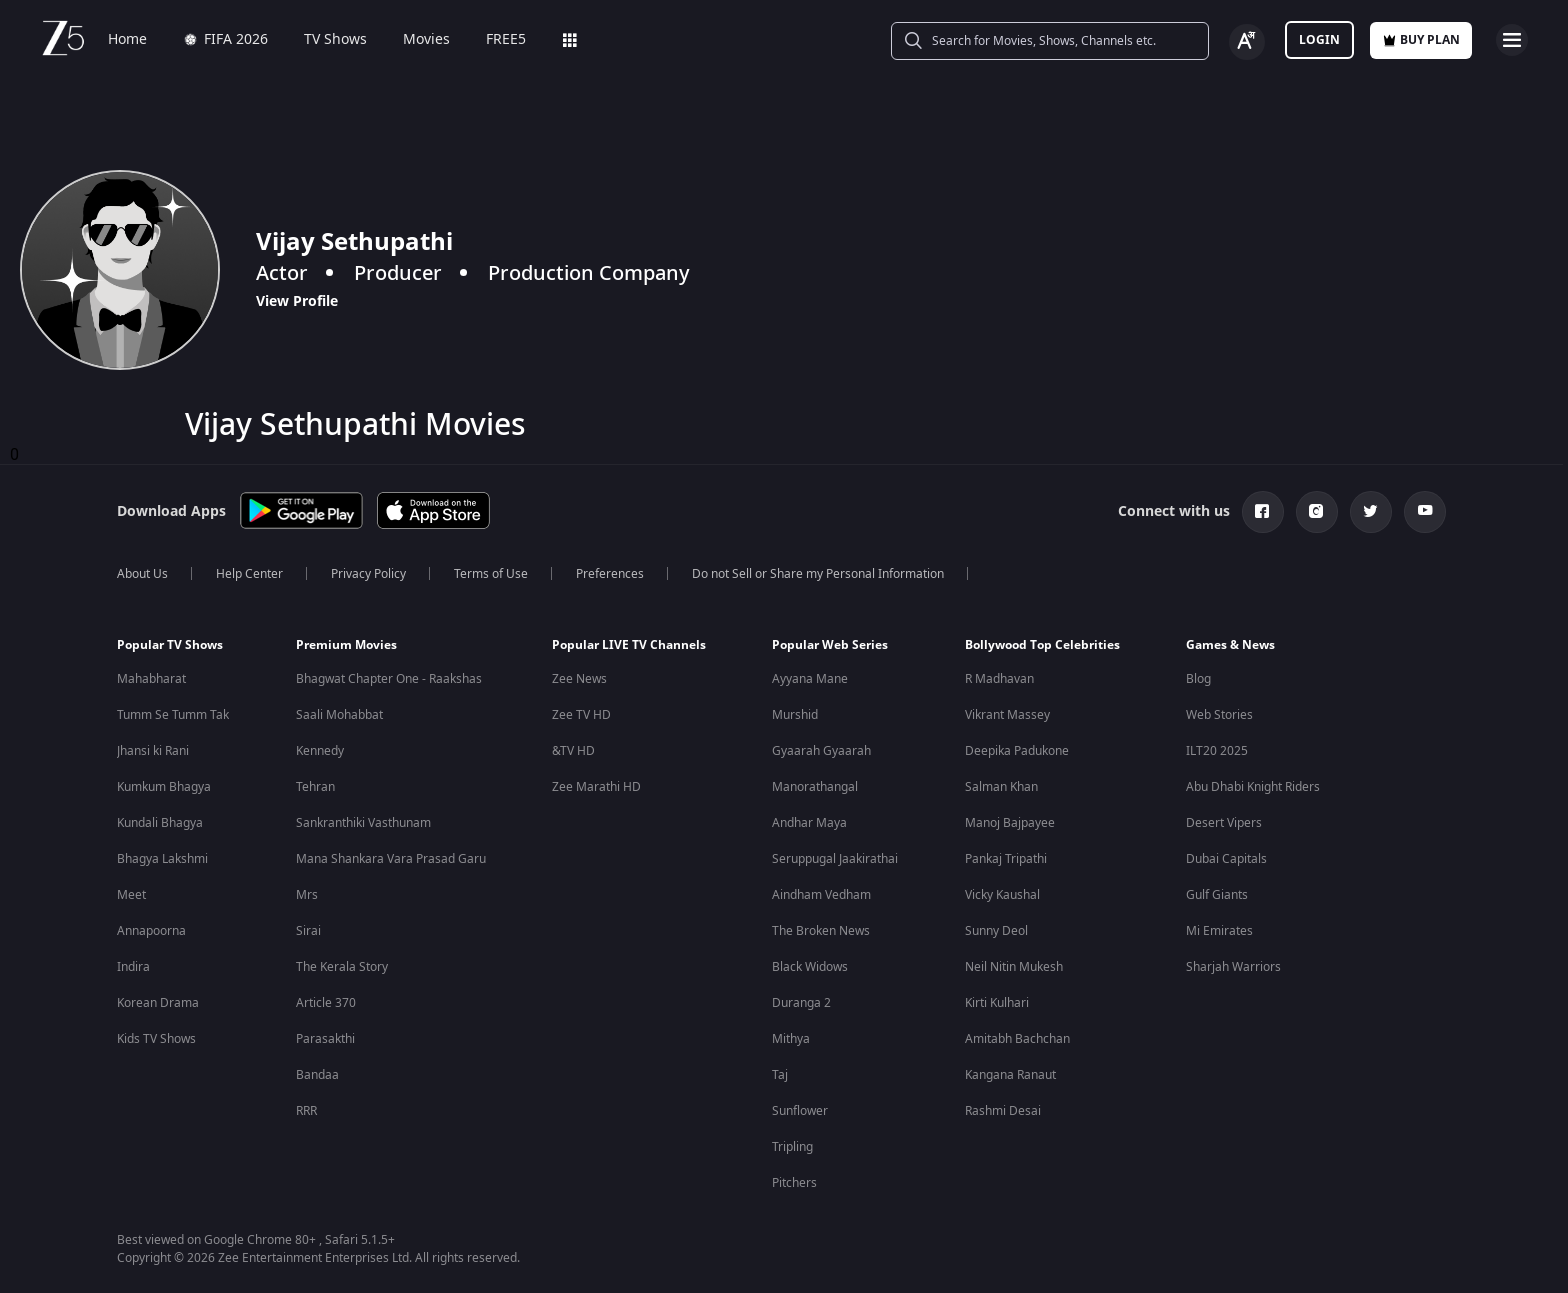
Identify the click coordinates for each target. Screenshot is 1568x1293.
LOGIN (1319, 40)
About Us (142, 574)
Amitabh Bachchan (1017, 1039)
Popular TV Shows (170, 645)
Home (127, 40)
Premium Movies (346, 645)
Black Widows (810, 967)
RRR (306, 1111)
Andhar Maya (809, 823)
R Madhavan (999, 679)
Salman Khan (1001, 787)
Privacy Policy (368, 574)
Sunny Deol (996, 931)
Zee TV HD (581, 715)
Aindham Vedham (821, 895)
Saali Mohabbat (339, 715)
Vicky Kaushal (1002, 895)
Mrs (307, 895)
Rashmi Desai (1003, 1111)
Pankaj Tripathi (1006, 859)
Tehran (315, 787)
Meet (131, 895)
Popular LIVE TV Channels (629, 645)
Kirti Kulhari (997, 1003)
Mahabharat (151, 679)
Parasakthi (325, 1039)
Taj (780, 1075)
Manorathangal (815, 787)
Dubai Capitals (1226, 859)
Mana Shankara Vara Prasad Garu (391, 859)
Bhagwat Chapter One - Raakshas (389, 679)
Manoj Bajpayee (1010, 823)
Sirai (308, 931)
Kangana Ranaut (1010, 1075)
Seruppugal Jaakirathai (835, 859)
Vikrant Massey (1007, 715)
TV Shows (335, 40)
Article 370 (326, 1003)
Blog (1198, 679)
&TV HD (573, 751)
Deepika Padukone (1017, 751)
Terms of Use (491, 574)
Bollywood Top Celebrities (1042, 645)
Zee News (579, 679)
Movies (426, 40)
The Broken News (821, 931)
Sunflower (800, 1111)
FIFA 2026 (225, 40)
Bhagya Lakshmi (162, 859)
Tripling (792, 1147)
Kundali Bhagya (160, 823)
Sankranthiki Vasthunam (363, 823)
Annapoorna (151, 931)
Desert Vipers (1224, 823)
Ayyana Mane (810, 679)
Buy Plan (1421, 40)
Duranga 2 (801, 1003)
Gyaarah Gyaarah (821, 751)
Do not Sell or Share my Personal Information (818, 574)
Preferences (610, 574)
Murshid (795, 715)
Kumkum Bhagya (164, 787)
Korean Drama (158, 1003)
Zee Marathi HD (596, 787)
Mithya (791, 1039)
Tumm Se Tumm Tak (173, 715)
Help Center (249, 574)
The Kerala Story (342, 967)
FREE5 (506, 40)
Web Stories (1219, 715)
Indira (133, 967)
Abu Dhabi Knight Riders (1253, 787)
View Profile (297, 300)
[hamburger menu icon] (1512, 40)
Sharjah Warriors (1233, 967)
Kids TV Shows (156, 1039)
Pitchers (794, 1183)
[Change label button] (1247, 42)
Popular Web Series (830, 645)
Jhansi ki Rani (153, 751)
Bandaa (317, 1075)
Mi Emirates (1219, 931)
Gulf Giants (1217, 895)
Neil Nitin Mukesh (1014, 967)
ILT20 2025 (1217, 751)
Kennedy (320, 751)
